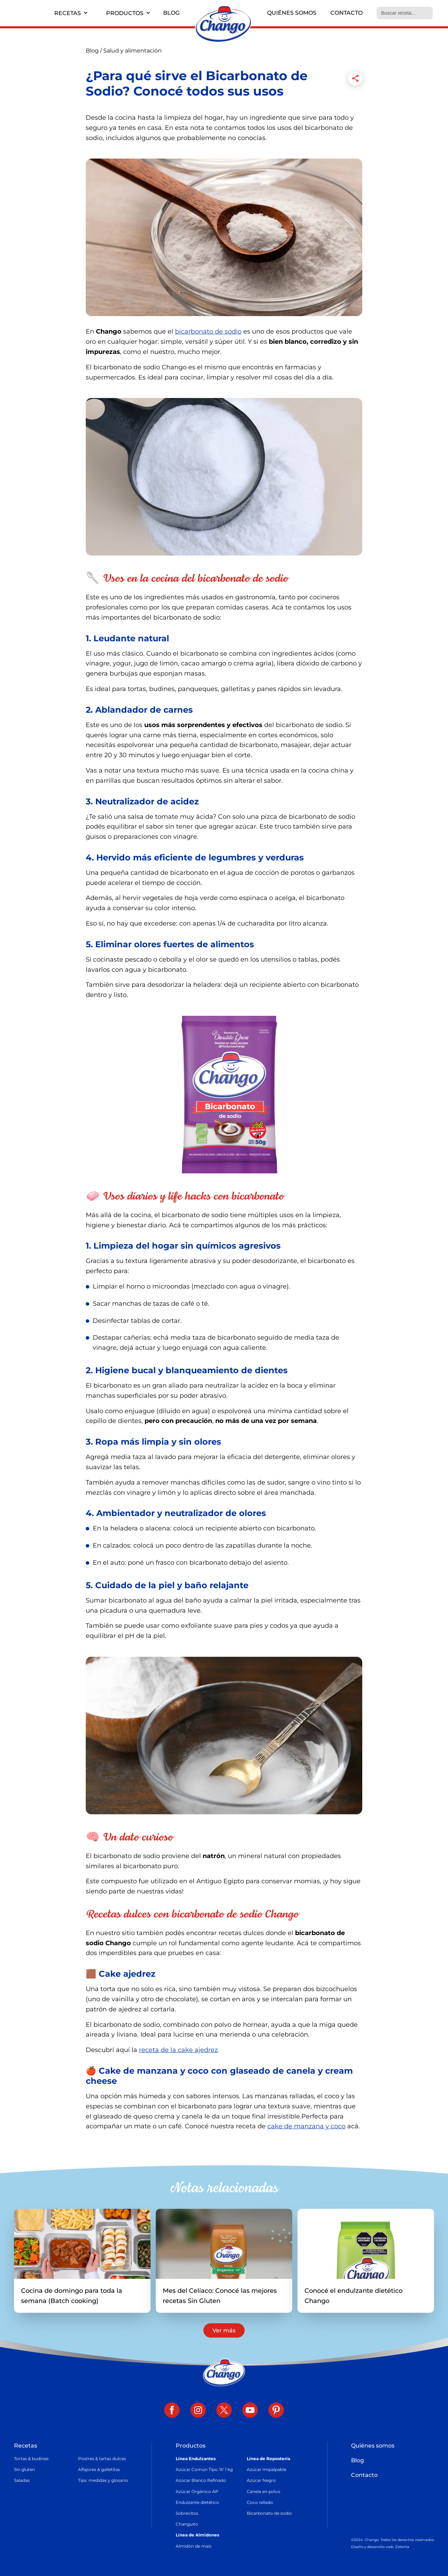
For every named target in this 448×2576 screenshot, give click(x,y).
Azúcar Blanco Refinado (201, 2480)
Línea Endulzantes (196, 2458)
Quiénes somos (291, 13)
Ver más (224, 2330)
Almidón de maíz (193, 2546)
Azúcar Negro (261, 2480)
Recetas (67, 13)
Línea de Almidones (197, 2535)
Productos (125, 13)
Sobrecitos (187, 2513)
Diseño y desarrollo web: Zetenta (380, 2546)
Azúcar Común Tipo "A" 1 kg (204, 2469)
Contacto (346, 13)
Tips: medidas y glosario (103, 2480)
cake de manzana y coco (306, 2126)
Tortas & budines (31, 2458)
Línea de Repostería (268, 2458)
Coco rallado (260, 2502)
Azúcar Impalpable (266, 2469)
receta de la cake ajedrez (178, 2050)
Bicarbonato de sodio (269, 2513)
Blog (171, 13)
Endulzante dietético (197, 2502)
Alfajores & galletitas (99, 2469)
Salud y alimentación (132, 50)
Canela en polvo (263, 2491)
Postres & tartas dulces (102, 2458)
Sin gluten (24, 2469)
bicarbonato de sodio (208, 331)
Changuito (187, 2524)
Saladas (22, 2480)
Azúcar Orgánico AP (197, 2491)
